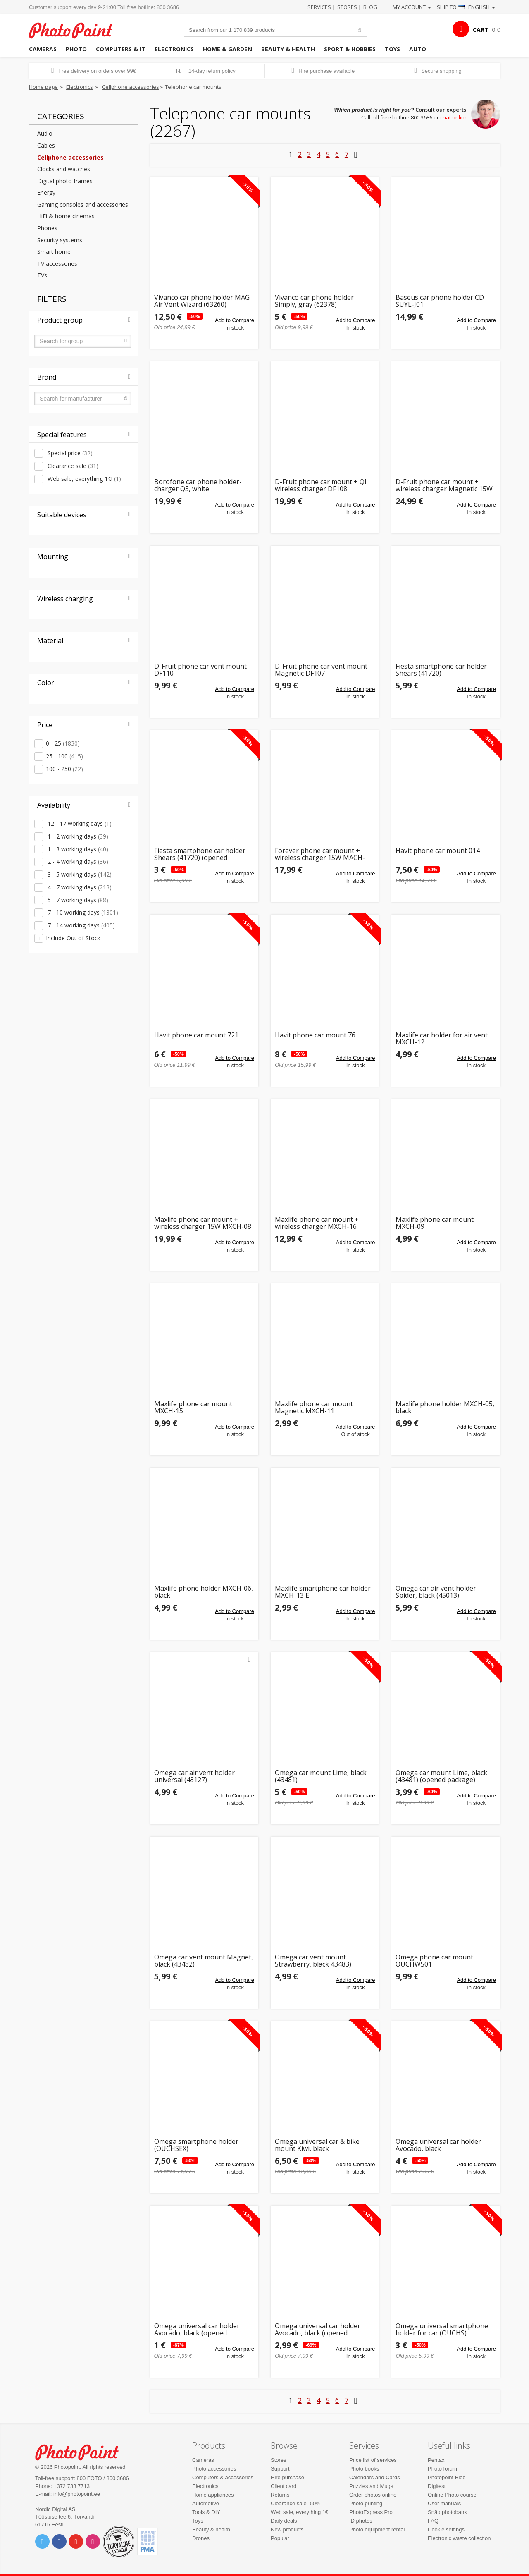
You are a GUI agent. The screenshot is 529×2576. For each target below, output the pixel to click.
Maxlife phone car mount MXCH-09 (435, 1223)
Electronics (174, 49)
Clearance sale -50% (296, 2503)
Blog (370, 7)
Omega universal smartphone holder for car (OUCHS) (442, 2330)
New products (287, 2529)
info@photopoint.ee (76, 2494)
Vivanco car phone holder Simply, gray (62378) (314, 301)
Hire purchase (287, 2477)
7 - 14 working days (80, 925)
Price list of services (373, 2460)
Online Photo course (452, 2495)
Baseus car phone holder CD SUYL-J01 (440, 301)
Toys (392, 49)
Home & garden (227, 49)
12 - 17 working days (79, 823)
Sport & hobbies (350, 49)
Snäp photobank (447, 2512)
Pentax (436, 2460)
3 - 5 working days (79, 874)
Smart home (54, 252)
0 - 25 (63, 743)
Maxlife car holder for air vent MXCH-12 (442, 1039)
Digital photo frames (65, 181)
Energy (46, 192)
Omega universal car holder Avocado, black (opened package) (197, 2330)
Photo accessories (214, 2469)
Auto (417, 49)
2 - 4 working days (77, 861)
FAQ (433, 2521)
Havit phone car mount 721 (196, 1035)
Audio (44, 133)
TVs (42, 275)
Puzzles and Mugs (371, 2486)
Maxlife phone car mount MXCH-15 (193, 1407)
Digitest (437, 2486)
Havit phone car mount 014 (438, 851)
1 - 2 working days (77, 836)
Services (319, 7)
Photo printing (365, 2503)
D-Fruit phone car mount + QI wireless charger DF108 (321, 485)
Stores (347, 7)
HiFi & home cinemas (66, 216)
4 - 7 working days (79, 887)
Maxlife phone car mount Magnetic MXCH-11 (314, 1407)
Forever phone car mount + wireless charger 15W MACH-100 (320, 854)
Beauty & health (288, 49)
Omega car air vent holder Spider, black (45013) (436, 1592)
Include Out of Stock (73, 938)
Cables (46, 145)
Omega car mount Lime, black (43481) (321, 1776)
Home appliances (213, 2495)
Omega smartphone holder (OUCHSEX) (196, 2145)
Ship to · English (466, 7)
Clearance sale (72, 466)
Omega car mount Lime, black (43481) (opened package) (441, 1776)
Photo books (364, 2469)
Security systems (59, 240)
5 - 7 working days (77, 900)
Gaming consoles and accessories (82, 204)
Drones (201, 2538)
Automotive (205, 2503)
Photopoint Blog (447, 2477)
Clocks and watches (63, 169)
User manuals (444, 2503)
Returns (280, 2495)
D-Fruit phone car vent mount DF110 (200, 670)
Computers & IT (120, 49)
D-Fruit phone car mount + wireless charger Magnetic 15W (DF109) (444, 485)
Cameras (43, 49)
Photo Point (82, 2451)
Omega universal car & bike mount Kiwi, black (317, 2145)
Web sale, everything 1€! (83, 479)
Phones (47, 228)
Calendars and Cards (374, 2477)
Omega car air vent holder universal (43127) (194, 1776)
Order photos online (372, 2495)
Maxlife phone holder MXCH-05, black (445, 1407)
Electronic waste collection (459, 2538)
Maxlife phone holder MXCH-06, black (203, 1592)
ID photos (360, 2521)
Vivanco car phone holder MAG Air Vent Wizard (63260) (202, 301)
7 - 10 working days (82, 912)
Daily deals (284, 2521)
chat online (454, 117)
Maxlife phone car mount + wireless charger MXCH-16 (317, 1223)
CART (480, 29)
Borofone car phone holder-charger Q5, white (198, 485)
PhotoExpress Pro (371, 2512)
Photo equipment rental (377, 2529)
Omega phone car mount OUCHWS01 (434, 1961)
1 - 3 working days (77, 849)
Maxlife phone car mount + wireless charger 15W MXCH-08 (202, 1223)
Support (280, 2469)
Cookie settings (446, 2529)
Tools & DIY (206, 2512)
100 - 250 (64, 769)
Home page (43, 87)
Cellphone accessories (130, 87)
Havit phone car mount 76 (315, 1035)
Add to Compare (234, 320)
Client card (283, 2486)
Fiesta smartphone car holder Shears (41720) (441, 670)
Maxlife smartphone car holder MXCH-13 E (323, 1592)
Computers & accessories (222, 2477)
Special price (69, 453)
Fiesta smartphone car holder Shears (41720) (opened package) (199, 854)
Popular (280, 2538)
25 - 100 (64, 756)
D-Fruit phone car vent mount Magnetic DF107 (321, 670)
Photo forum (442, 2469)
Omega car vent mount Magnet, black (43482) (203, 1961)
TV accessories (57, 264)
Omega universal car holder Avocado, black (438, 2145)
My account (412, 7)
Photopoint (76, 29)
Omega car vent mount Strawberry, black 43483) (313, 1961)
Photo (76, 49)
